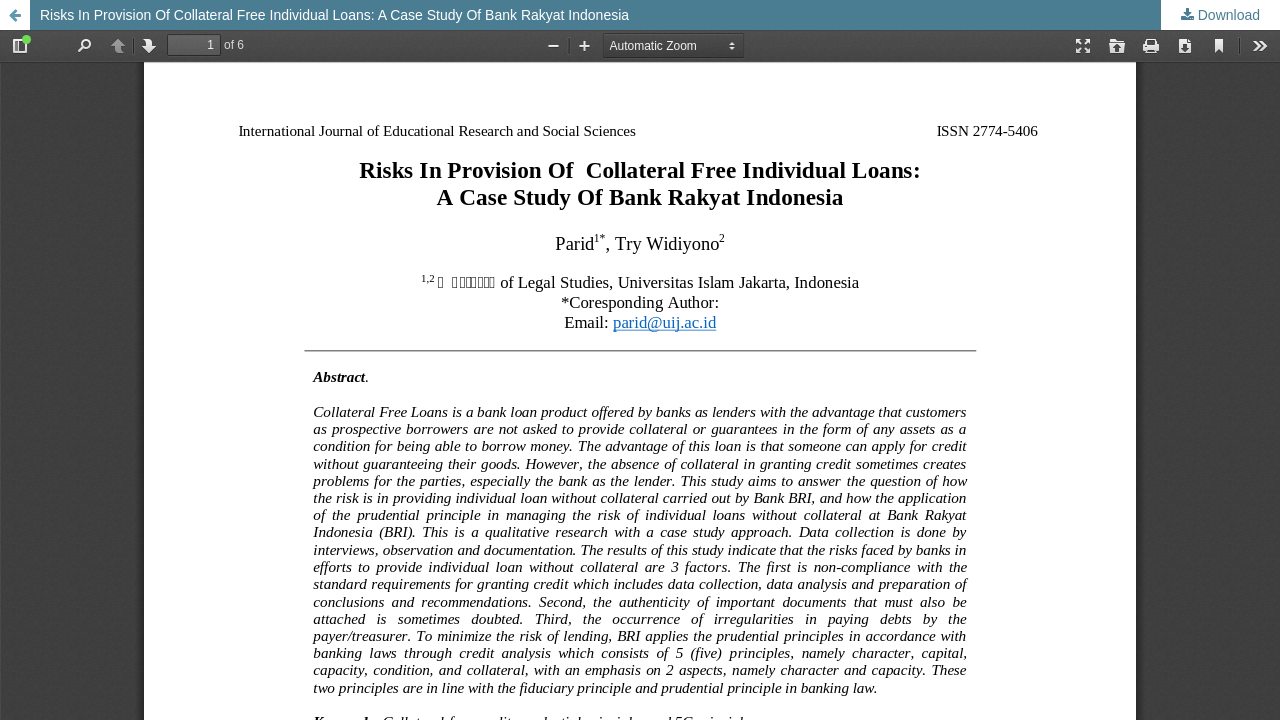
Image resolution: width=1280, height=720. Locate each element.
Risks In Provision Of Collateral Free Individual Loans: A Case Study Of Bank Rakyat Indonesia (334, 15)
